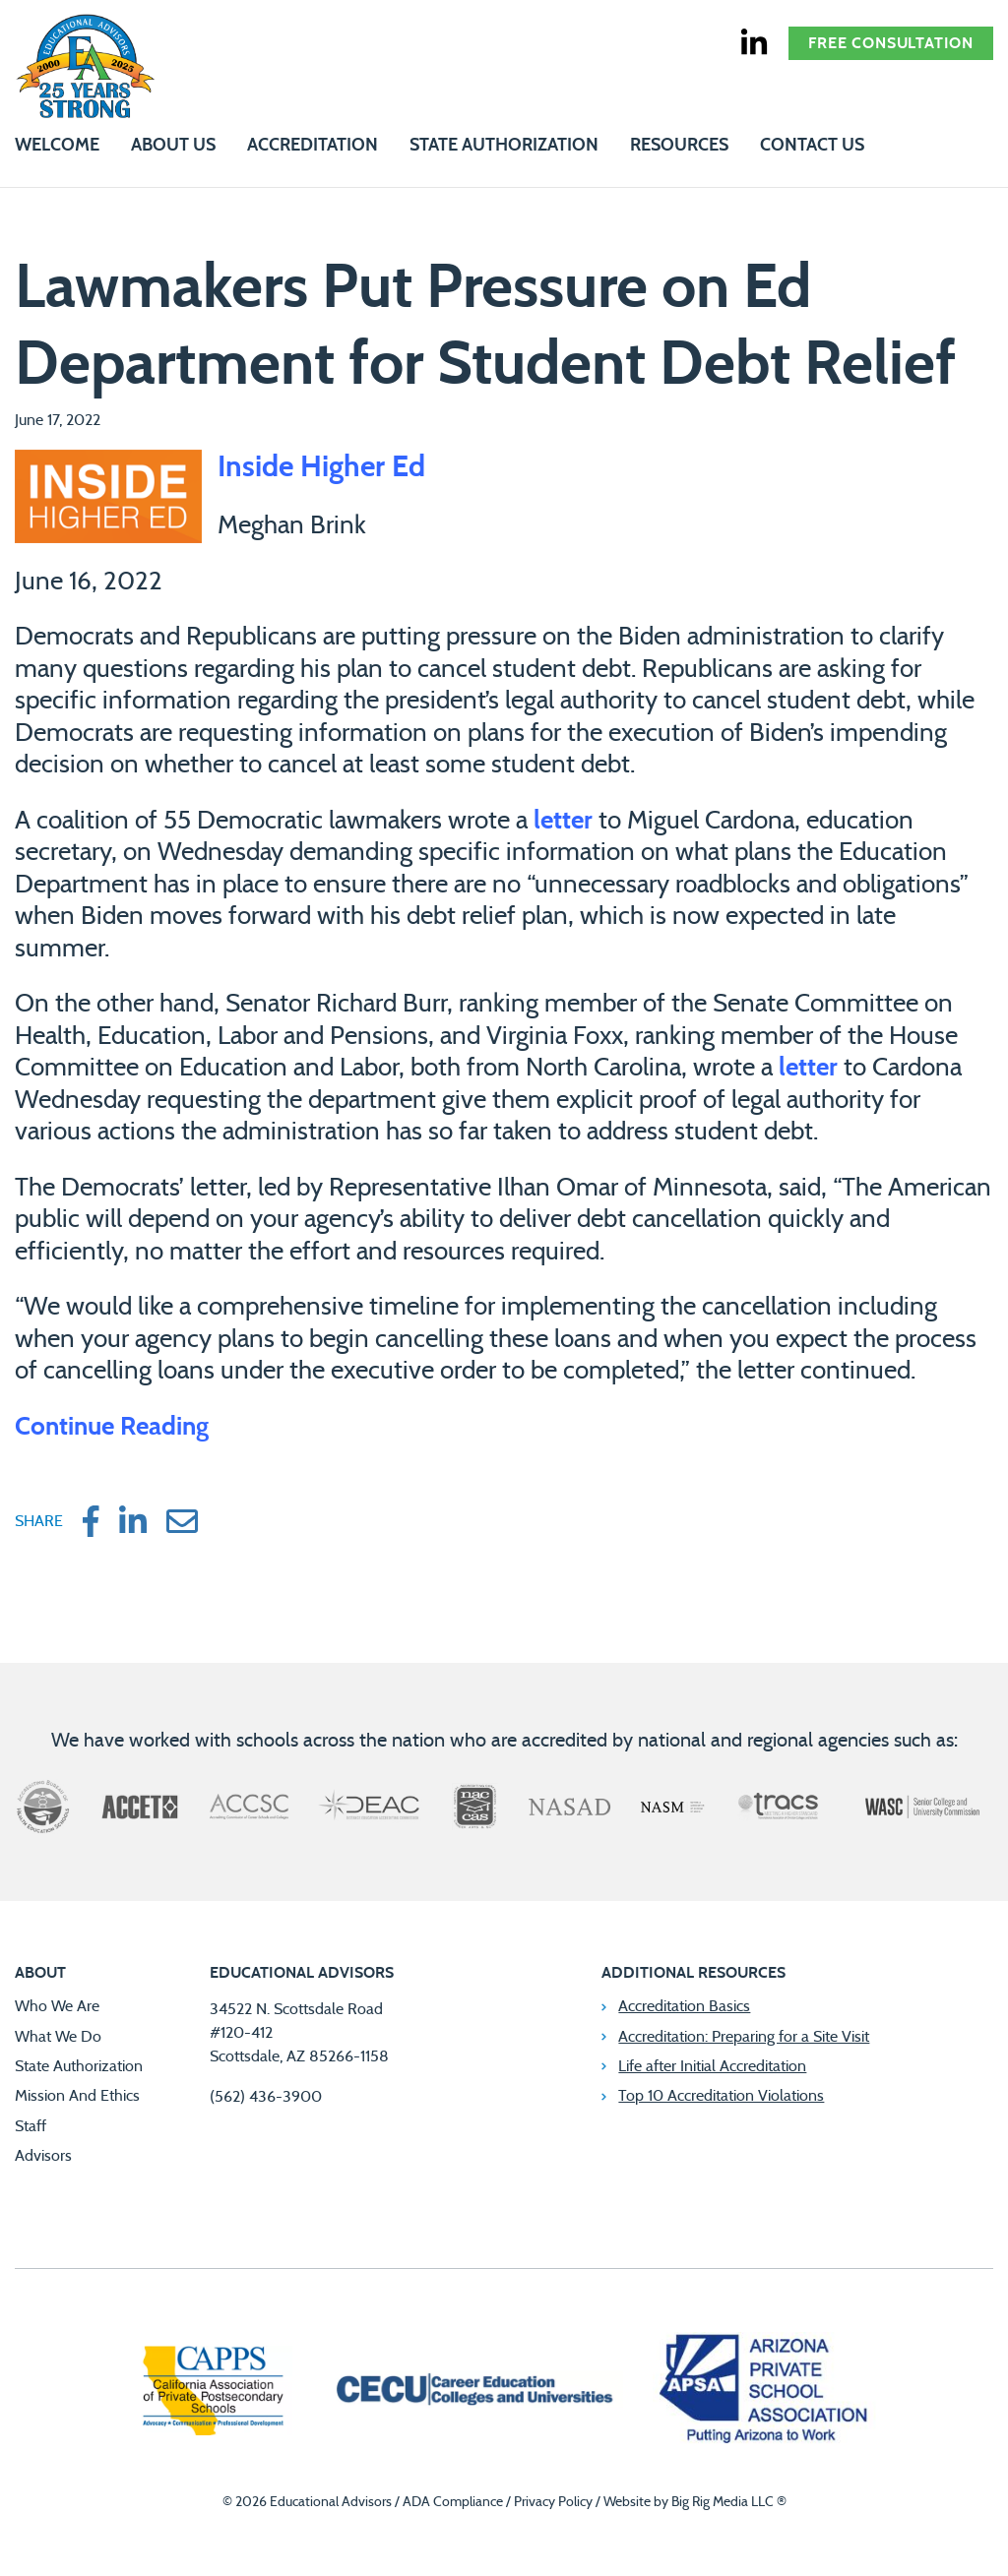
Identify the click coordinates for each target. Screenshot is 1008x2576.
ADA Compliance (453, 2502)
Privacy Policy (553, 2502)
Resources (679, 145)
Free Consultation (891, 43)
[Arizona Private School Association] (764, 2393)
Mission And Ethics (77, 2096)
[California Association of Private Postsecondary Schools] (212, 2393)
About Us (173, 145)
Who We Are (57, 2006)
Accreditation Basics (684, 2006)
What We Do (58, 2037)
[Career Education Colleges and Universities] (472, 2392)
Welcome (57, 145)
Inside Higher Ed (321, 467)
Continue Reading (112, 1427)
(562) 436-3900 (266, 2097)
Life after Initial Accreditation (712, 2066)
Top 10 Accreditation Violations (721, 2096)
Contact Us (812, 145)
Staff (30, 2126)
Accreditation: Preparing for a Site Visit (743, 2037)
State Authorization (504, 145)
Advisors (43, 2156)
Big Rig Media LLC (722, 2502)
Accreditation (312, 145)
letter (563, 820)
